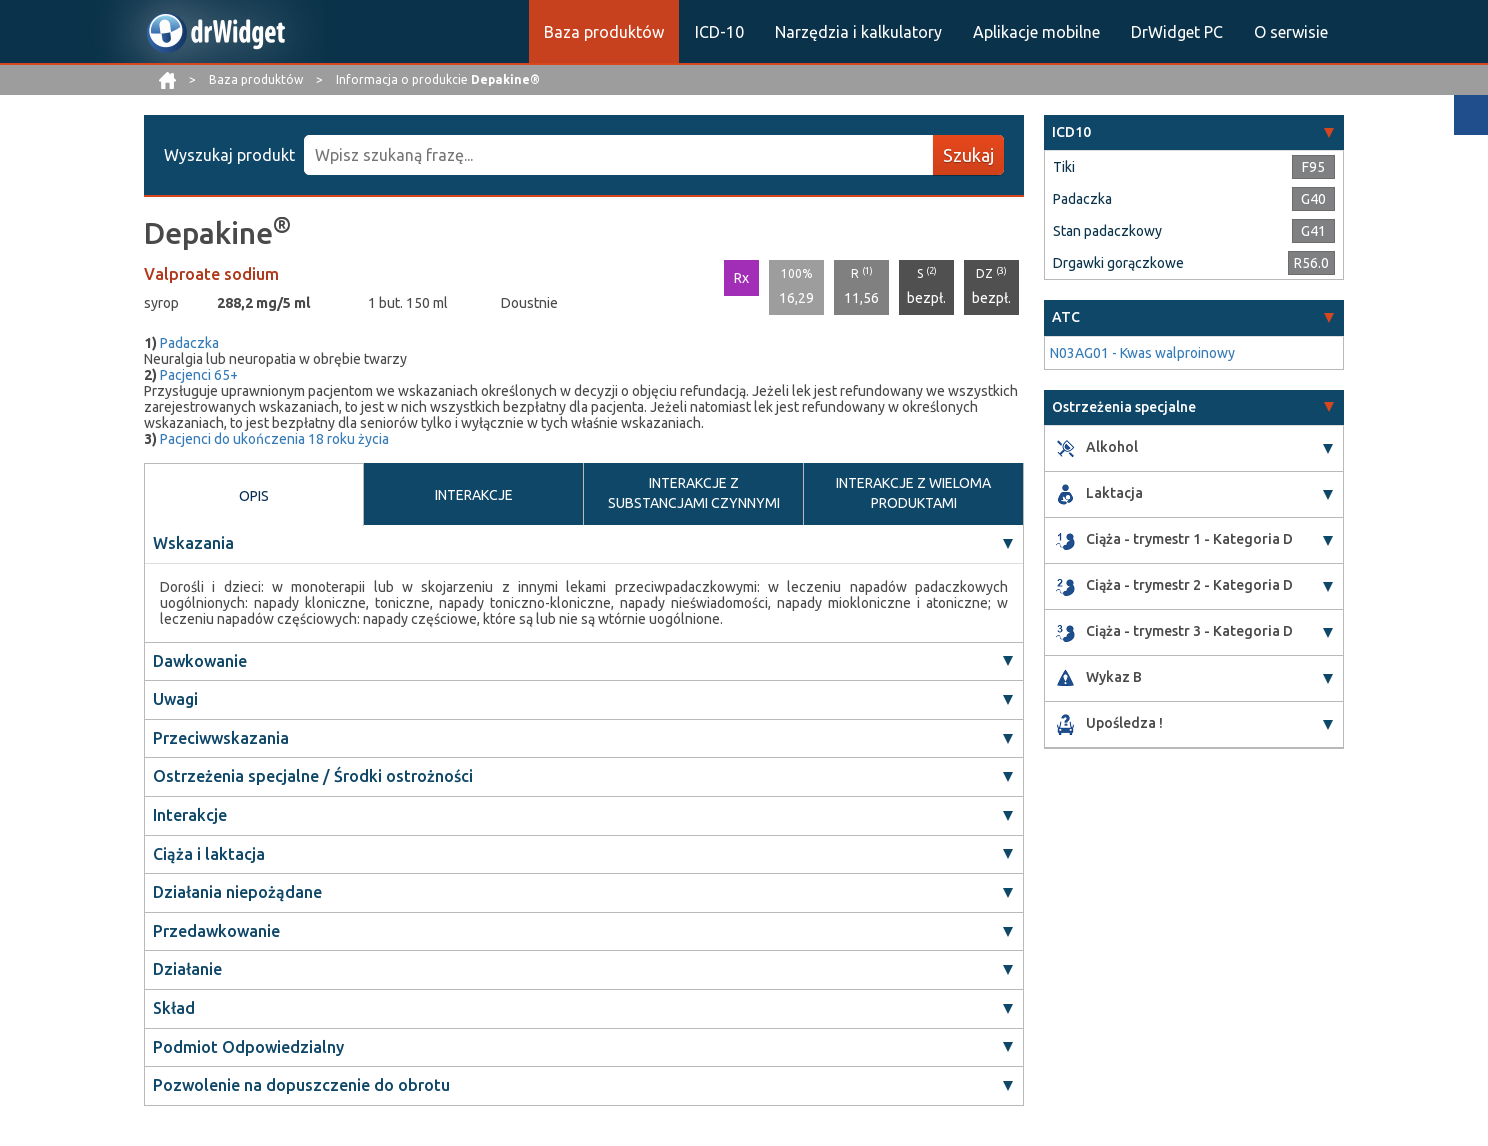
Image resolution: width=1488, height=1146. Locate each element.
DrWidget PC (1177, 32)
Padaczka (189, 343)
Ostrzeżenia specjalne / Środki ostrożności (313, 776)
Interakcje (190, 815)
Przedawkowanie (216, 931)
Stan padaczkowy (1107, 231)
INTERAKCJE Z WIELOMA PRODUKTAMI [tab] (913, 493)
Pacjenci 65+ (199, 375)
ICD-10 (719, 32)
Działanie (187, 969)
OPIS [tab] (254, 496)
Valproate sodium (211, 274)
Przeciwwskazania (221, 738)
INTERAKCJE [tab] (474, 495)
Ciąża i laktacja (209, 854)
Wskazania (193, 543)
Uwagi (175, 699)
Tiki (1064, 167)
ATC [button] (1066, 317)
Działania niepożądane (237, 892)
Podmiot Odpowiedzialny (248, 1047)
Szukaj (968, 155)
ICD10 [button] (1071, 132)
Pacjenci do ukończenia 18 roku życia (274, 439)
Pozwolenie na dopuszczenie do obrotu (301, 1085)
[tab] (1194, 132)
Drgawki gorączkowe (1118, 263)
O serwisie (1291, 32)
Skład (174, 1008)
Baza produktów (604, 32)
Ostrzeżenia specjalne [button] (1124, 407)
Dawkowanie (200, 661)
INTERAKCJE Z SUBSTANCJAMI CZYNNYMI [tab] (694, 493)
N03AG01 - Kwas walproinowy (1142, 353)
